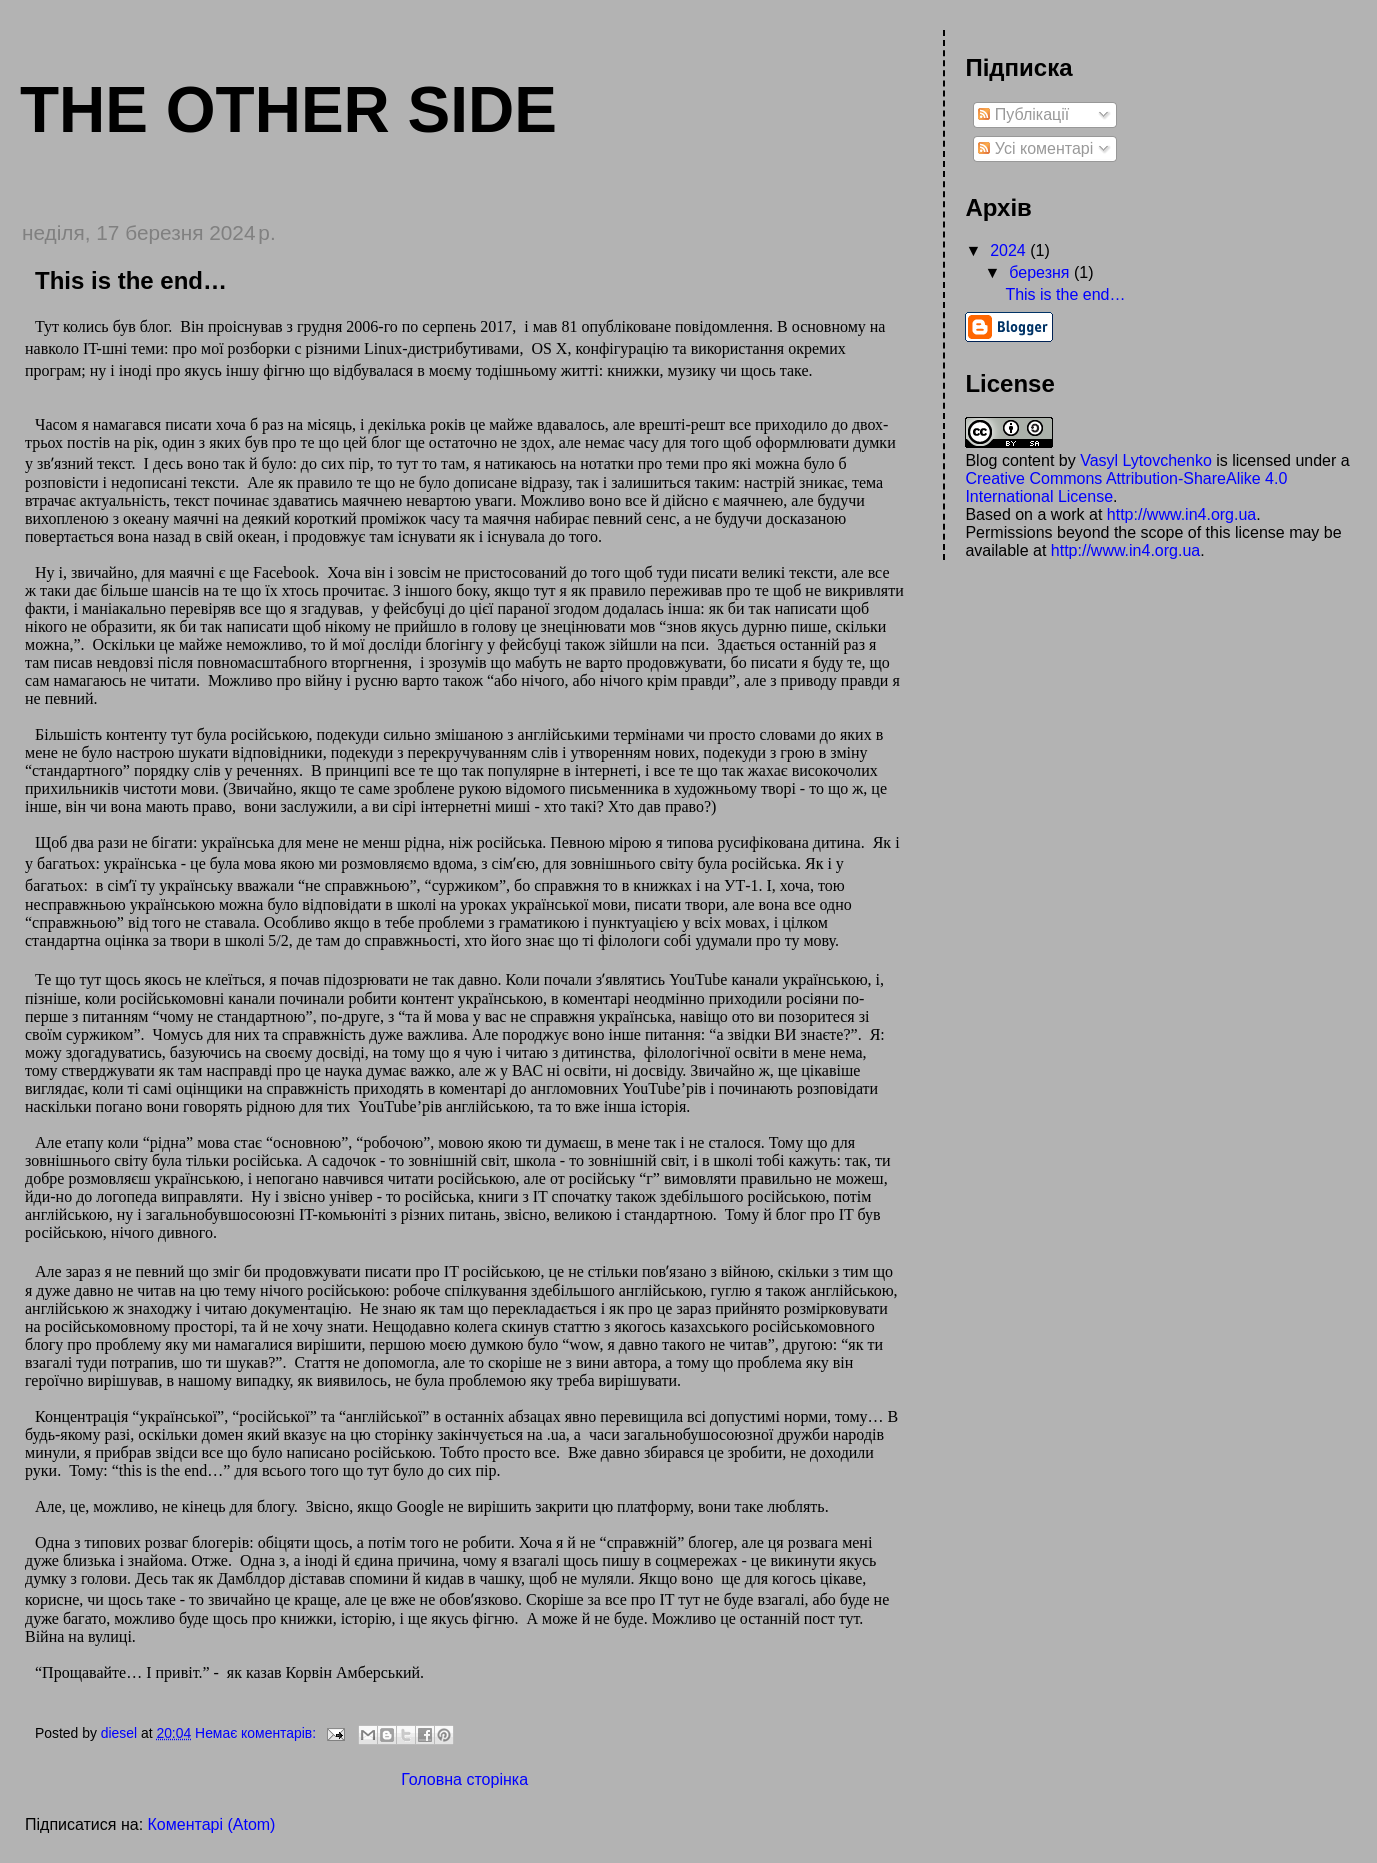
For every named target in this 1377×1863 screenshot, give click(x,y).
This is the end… (131, 280)
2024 (1010, 250)
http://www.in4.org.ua (1181, 514)
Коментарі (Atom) (212, 1824)
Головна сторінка (464, 1779)
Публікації (1023, 114)
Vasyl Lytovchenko (1146, 460)
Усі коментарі (1035, 148)
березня (1041, 272)
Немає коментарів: (257, 1733)
